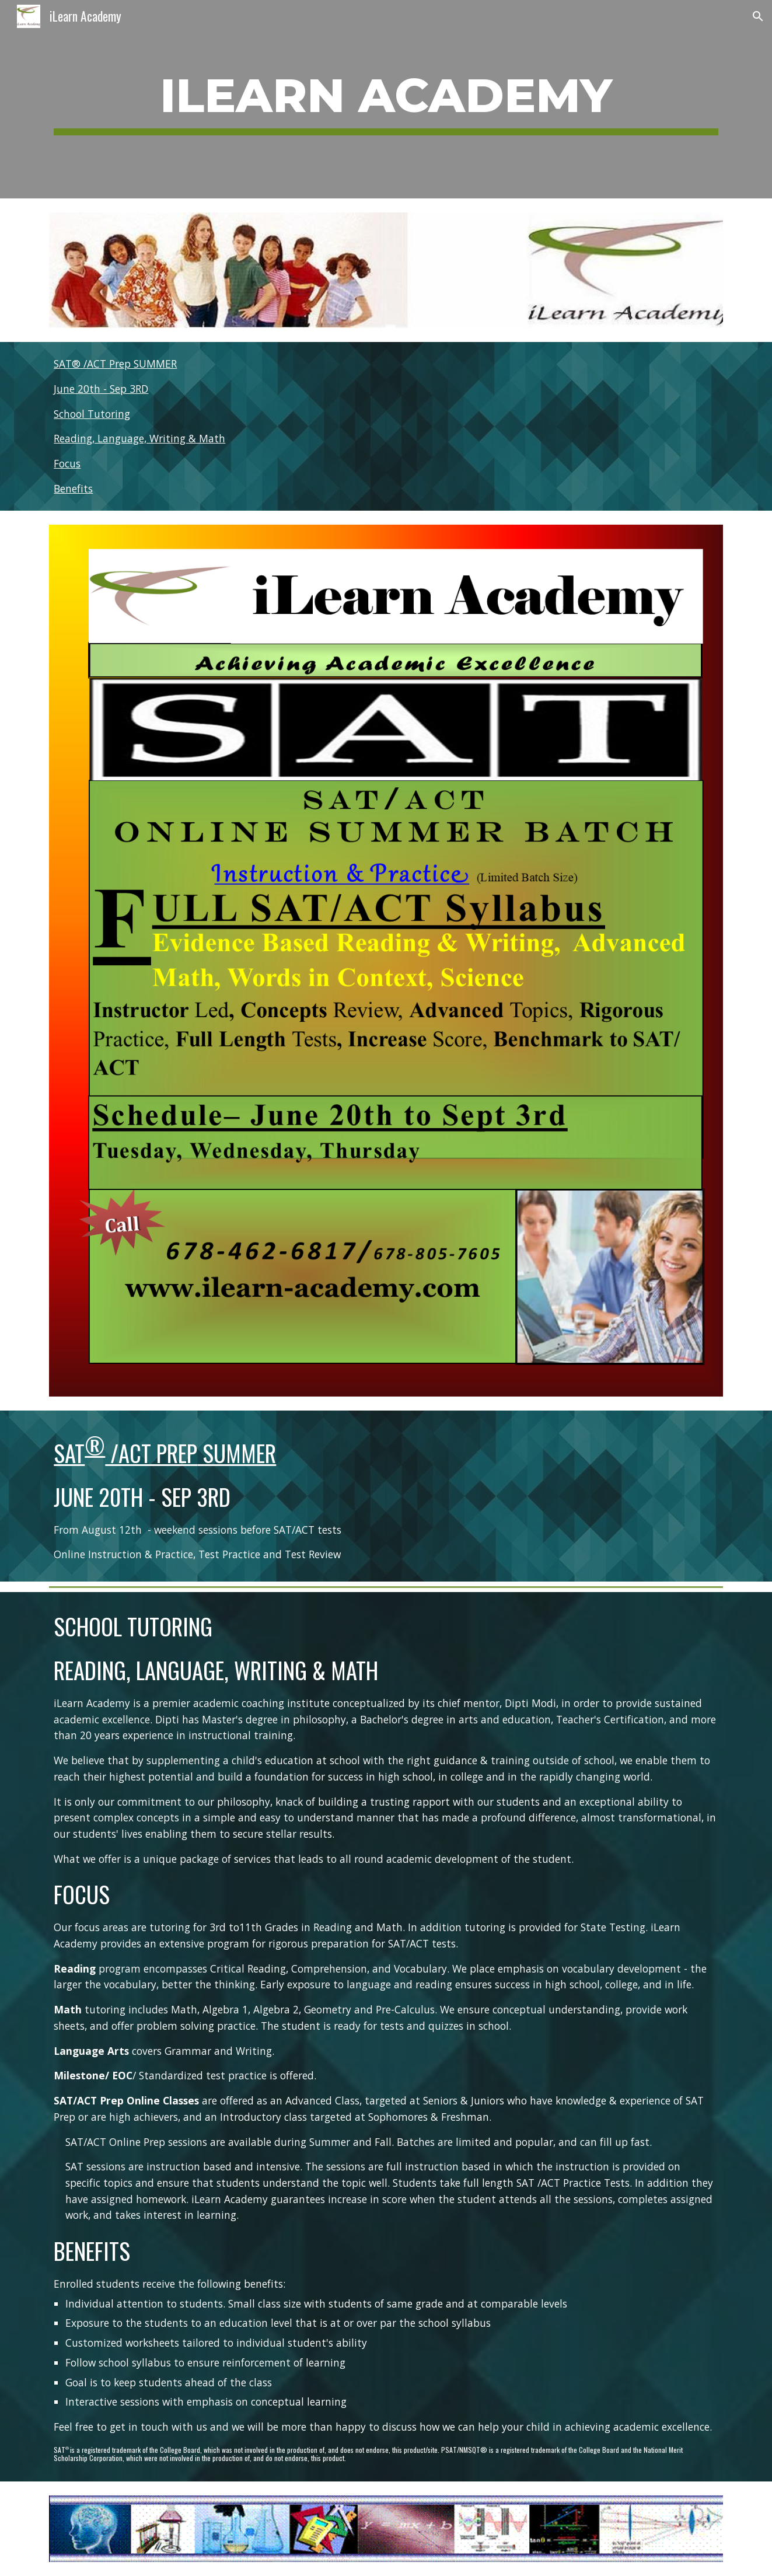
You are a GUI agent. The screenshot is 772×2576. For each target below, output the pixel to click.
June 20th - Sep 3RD (101, 389)
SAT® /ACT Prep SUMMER (115, 364)
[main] (385, 99)
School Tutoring (92, 414)
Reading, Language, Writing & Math (139, 438)
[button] (758, 16)
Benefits (73, 488)
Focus (67, 463)
